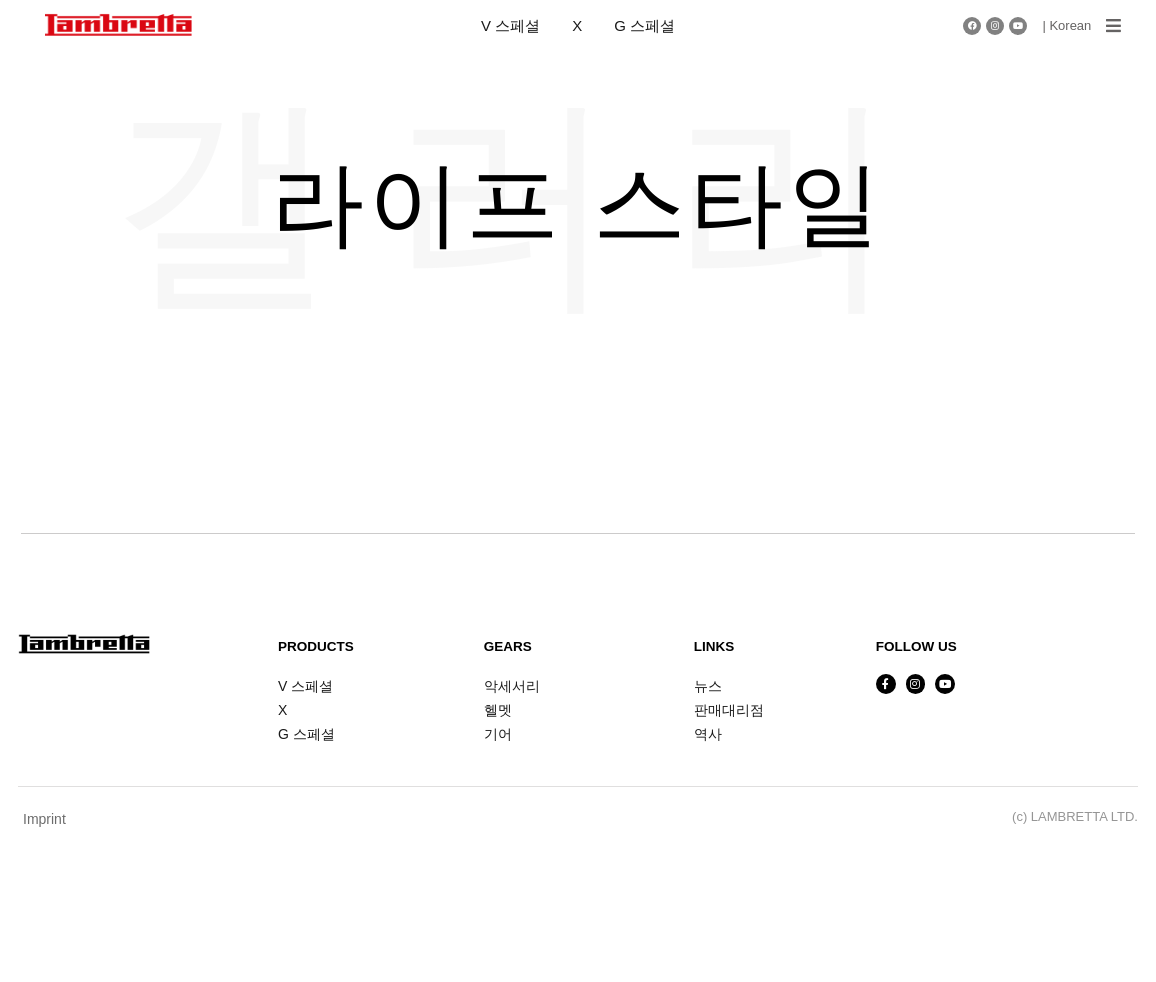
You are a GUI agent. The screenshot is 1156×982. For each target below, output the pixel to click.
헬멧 (498, 710)
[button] (1113, 26)
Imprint (44, 819)
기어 (498, 734)
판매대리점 (729, 710)
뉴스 (708, 686)
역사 (708, 734)
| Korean (1066, 25)
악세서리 (512, 686)
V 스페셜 (510, 25)
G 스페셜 (644, 25)
